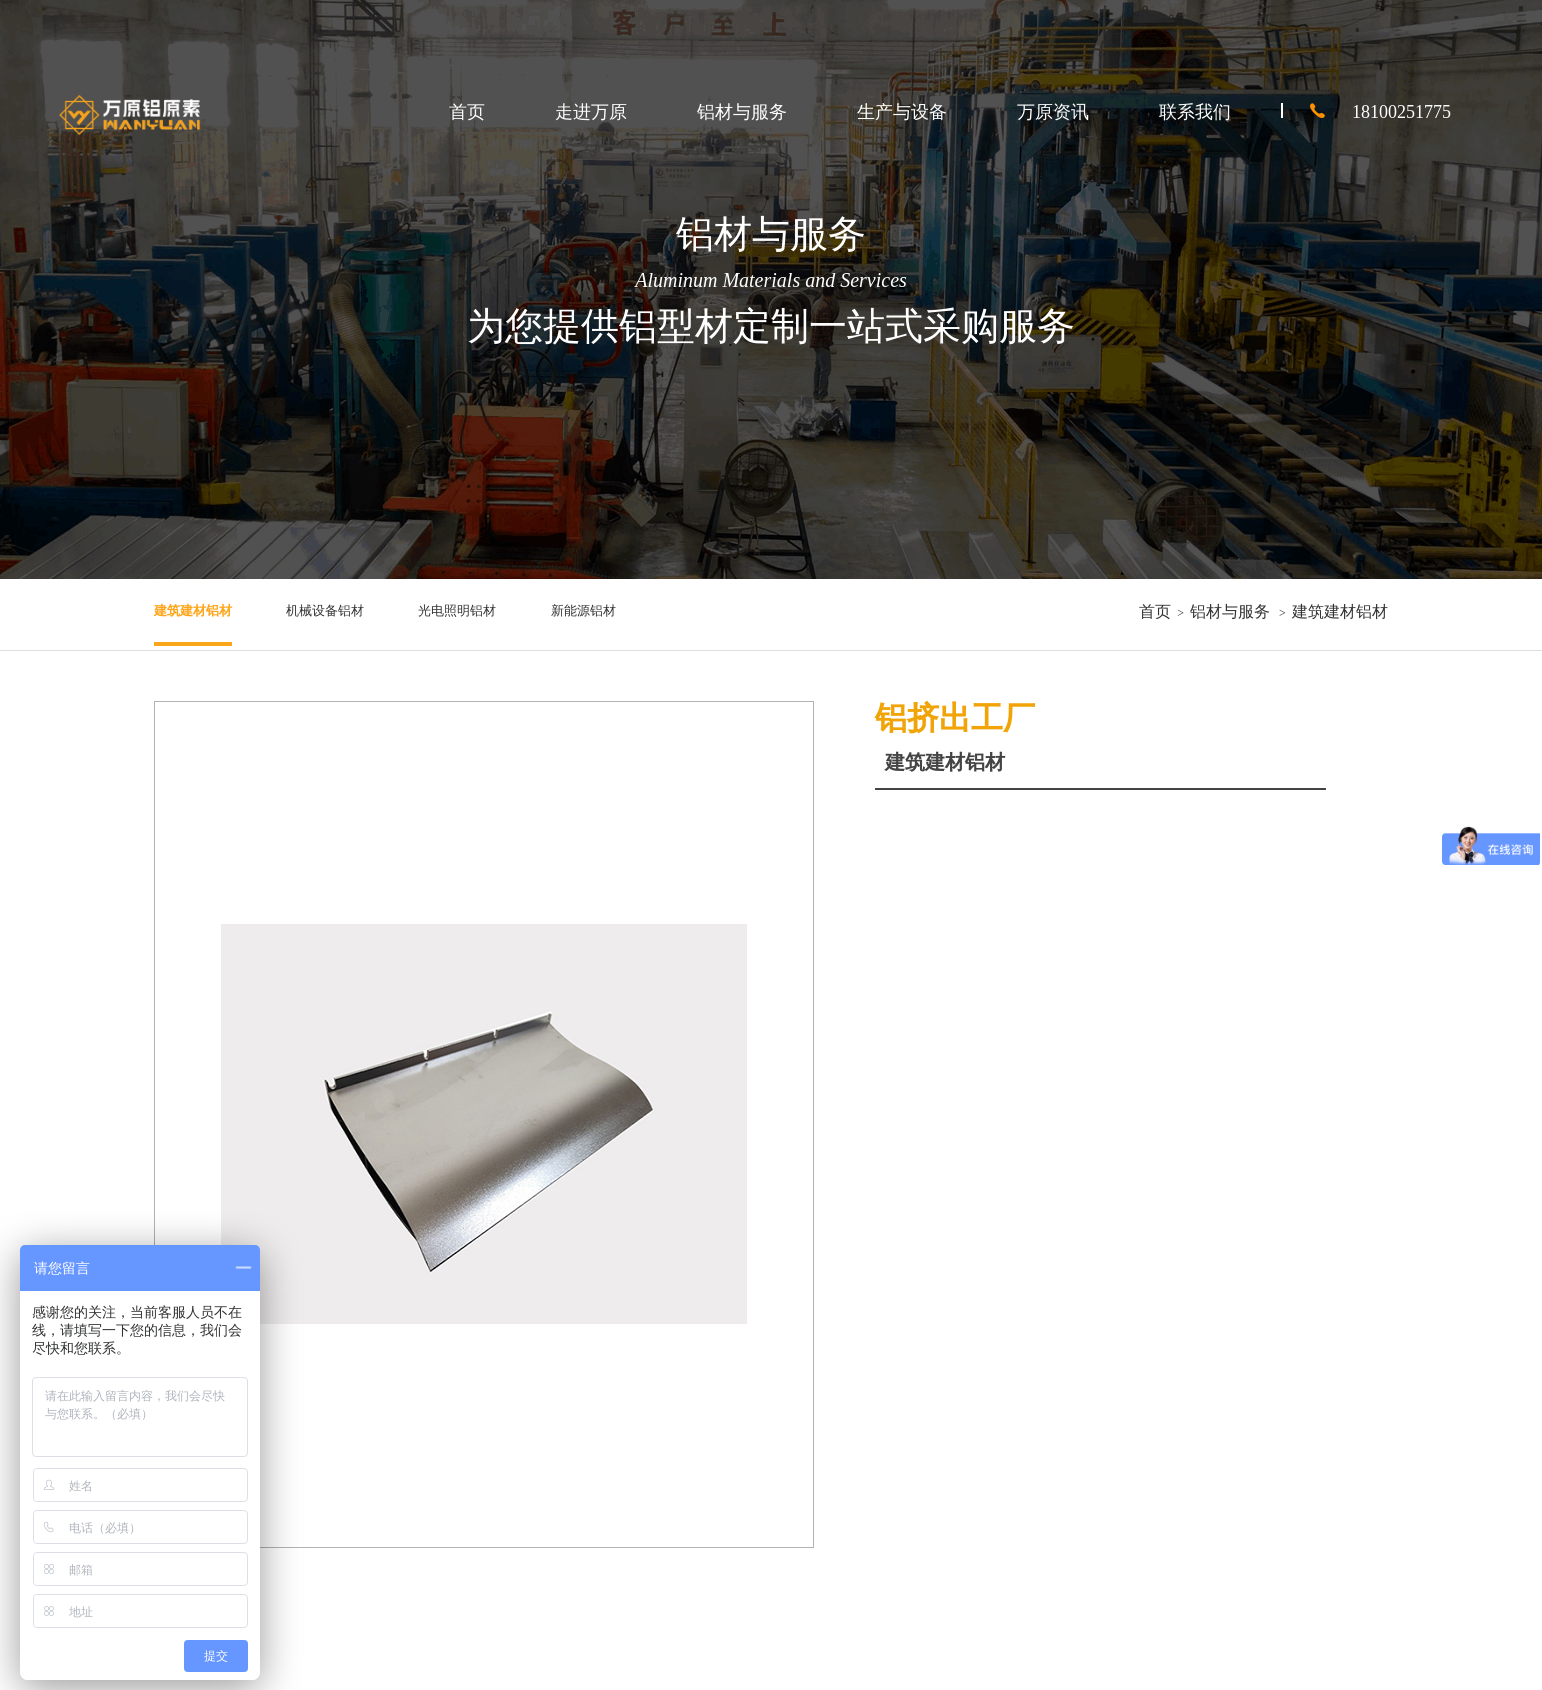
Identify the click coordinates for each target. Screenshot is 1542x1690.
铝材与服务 (742, 112)
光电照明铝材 (514, 611)
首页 (467, 112)
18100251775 (1366, 112)
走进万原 (591, 112)
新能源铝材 (662, 611)
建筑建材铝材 (202, 611)
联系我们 (1195, 112)
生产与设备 (902, 112)
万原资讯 (1053, 112)
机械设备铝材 (358, 611)
